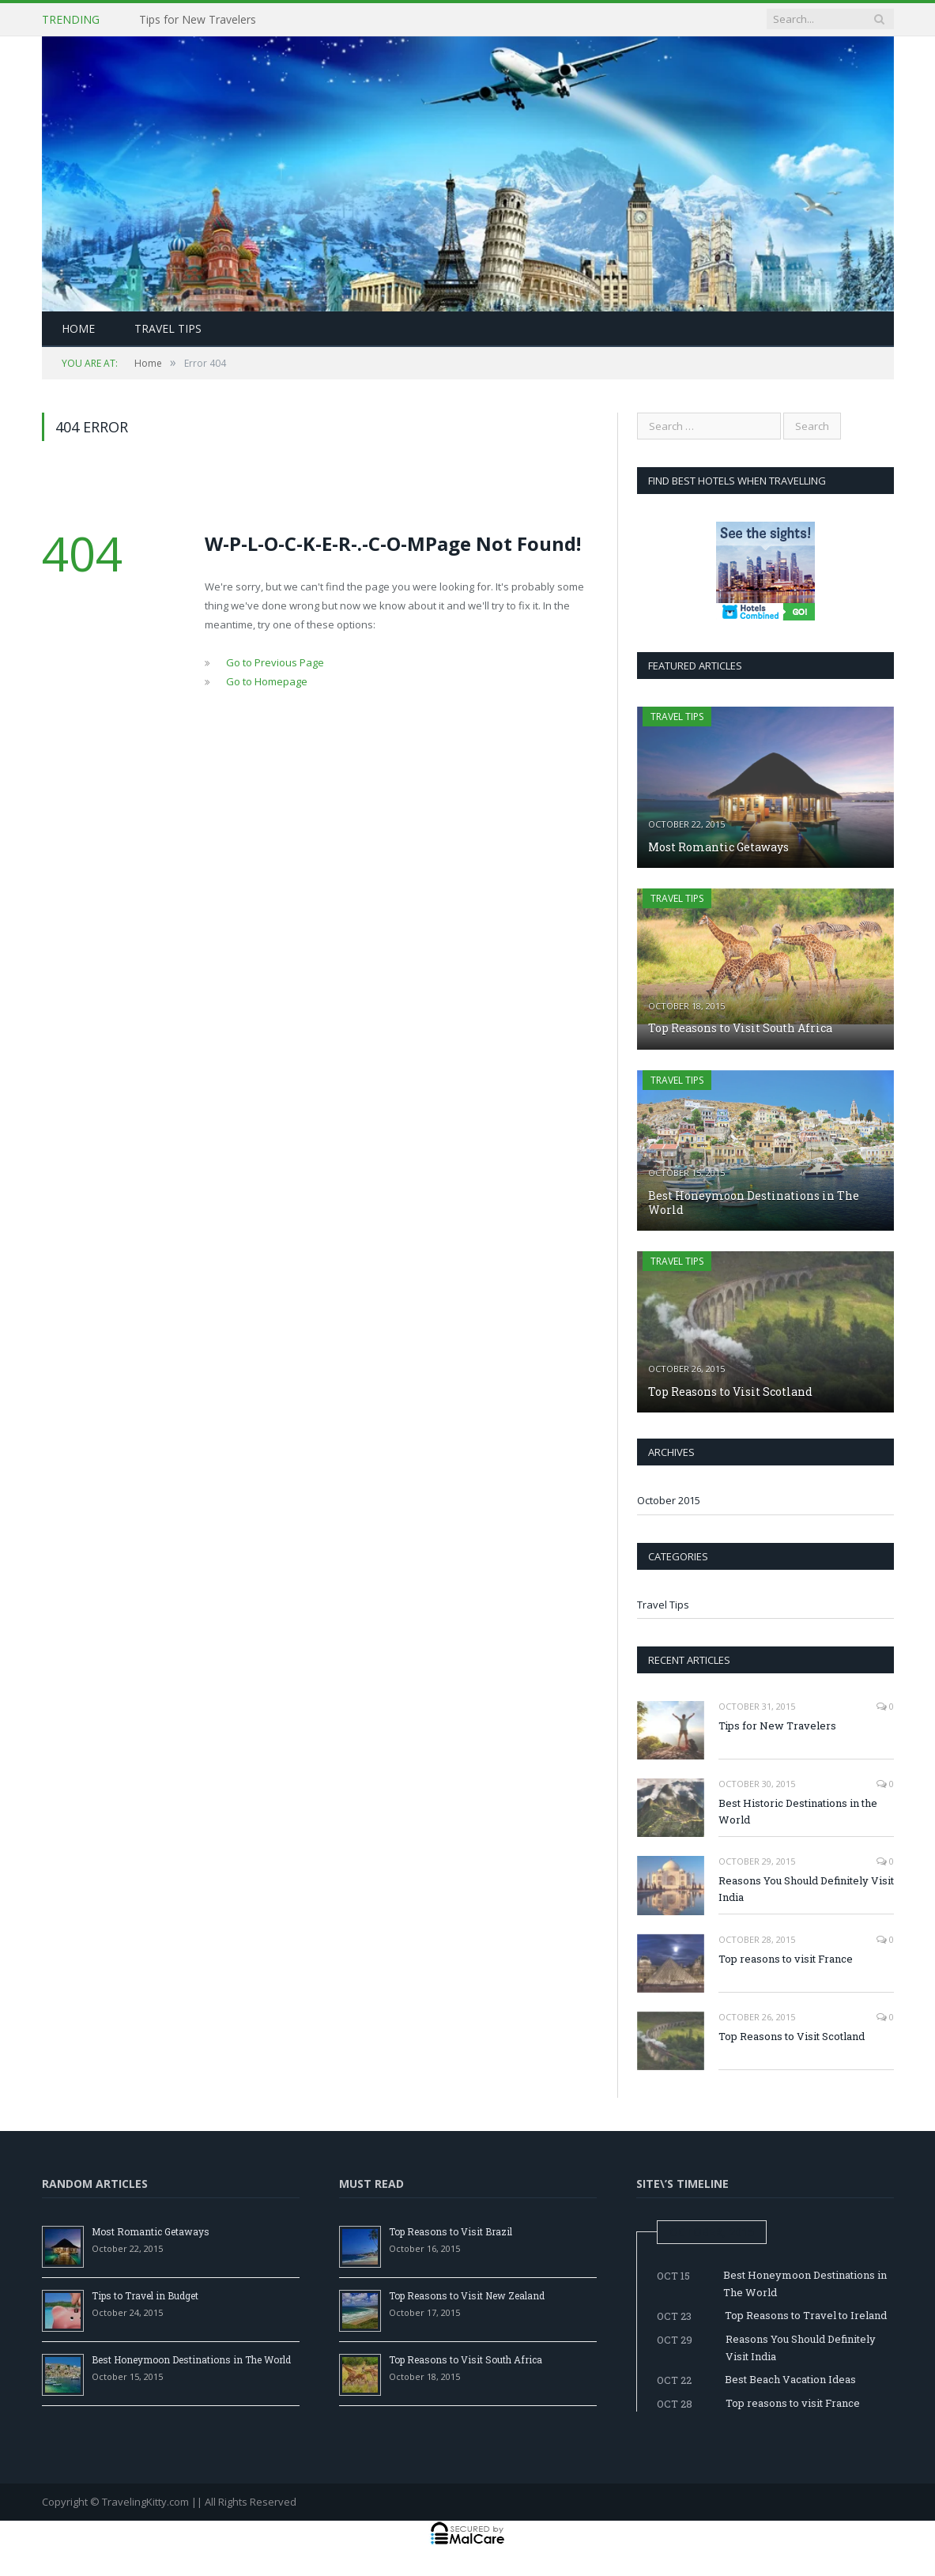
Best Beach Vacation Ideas (790, 2379)
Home (78, 328)
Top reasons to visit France (785, 1959)
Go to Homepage (266, 681)
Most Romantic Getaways (718, 846)
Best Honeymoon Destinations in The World (753, 1202)
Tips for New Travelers (197, 20)
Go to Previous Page (275, 662)
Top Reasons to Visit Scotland (730, 1391)
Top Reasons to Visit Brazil (450, 2231)
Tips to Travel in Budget (145, 2295)
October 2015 (668, 1500)
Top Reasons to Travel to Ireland (806, 2315)
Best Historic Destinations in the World (797, 1811)
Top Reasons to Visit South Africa (740, 1027)
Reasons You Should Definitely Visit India (806, 1888)
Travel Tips (168, 328)
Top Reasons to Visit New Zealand (467, 2295)
